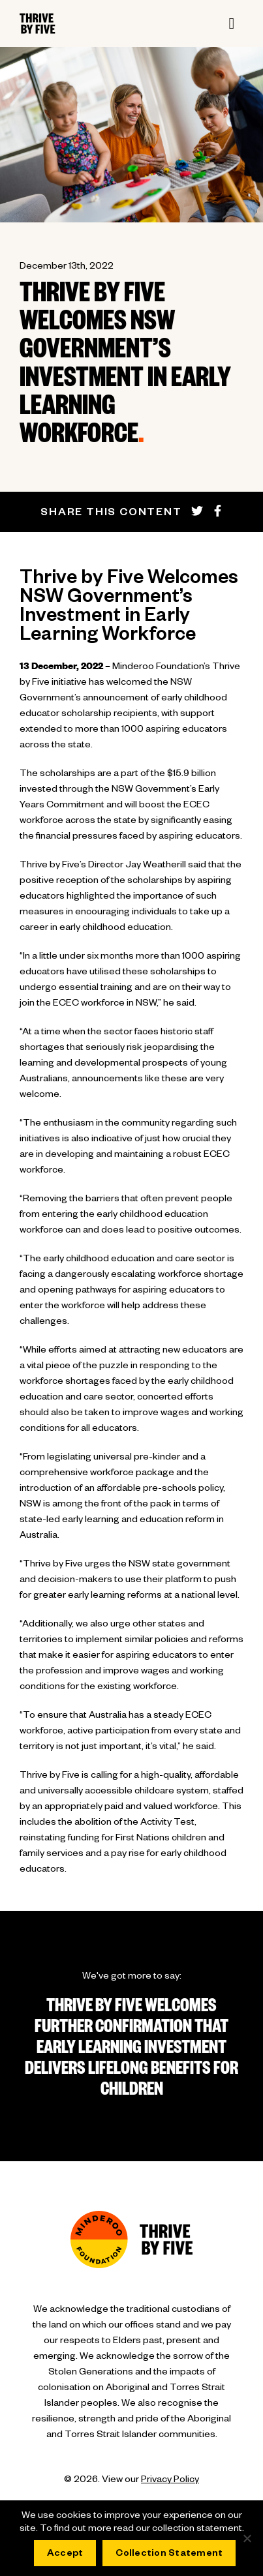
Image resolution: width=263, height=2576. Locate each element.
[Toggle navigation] (231, 23)
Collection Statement (169, 2554)
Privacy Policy (170, 2481)
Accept (65, 2554)
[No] (246, 2538)
